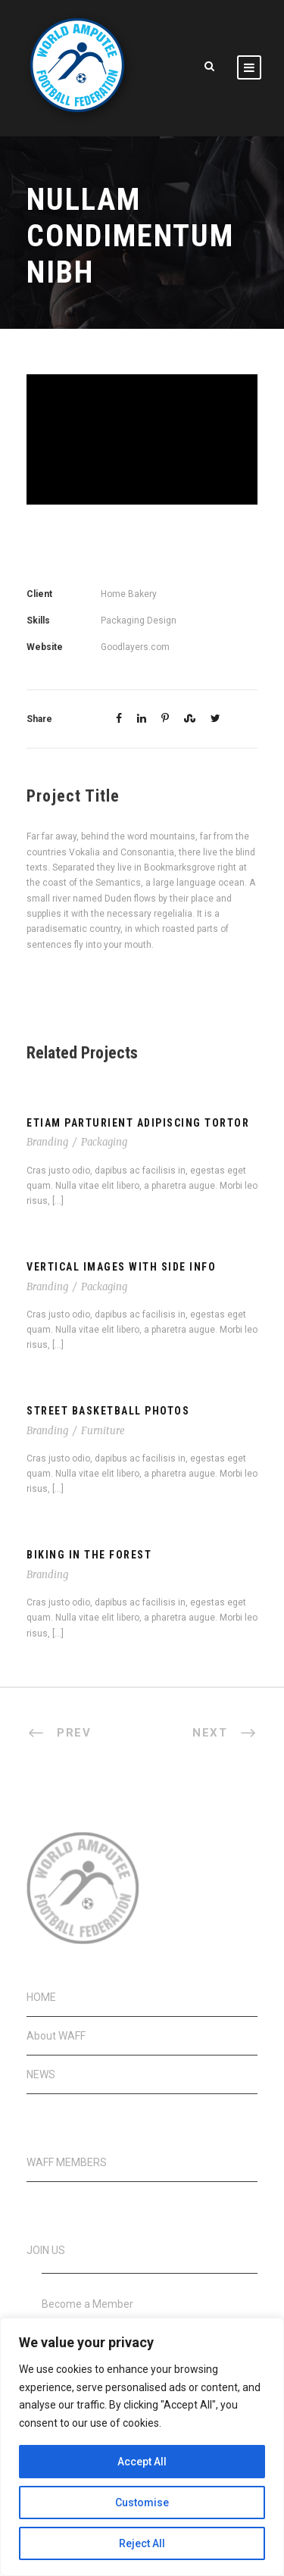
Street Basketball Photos (108, 1411)
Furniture (103, 1430)
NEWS (41, 2074)
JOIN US (46, 2250)
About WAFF (56, 2036)
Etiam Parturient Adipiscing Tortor (138, 1123)
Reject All (142, 2543)
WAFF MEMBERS (67, 2162)
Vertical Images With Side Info (121, 1267)
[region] (142, 2447)
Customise (142, 2502)
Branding (47, 1142)
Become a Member (87, 2304)
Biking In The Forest (89, 1555)
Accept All (142, 2462)
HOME (41, 1997)
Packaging (104, 1142)
